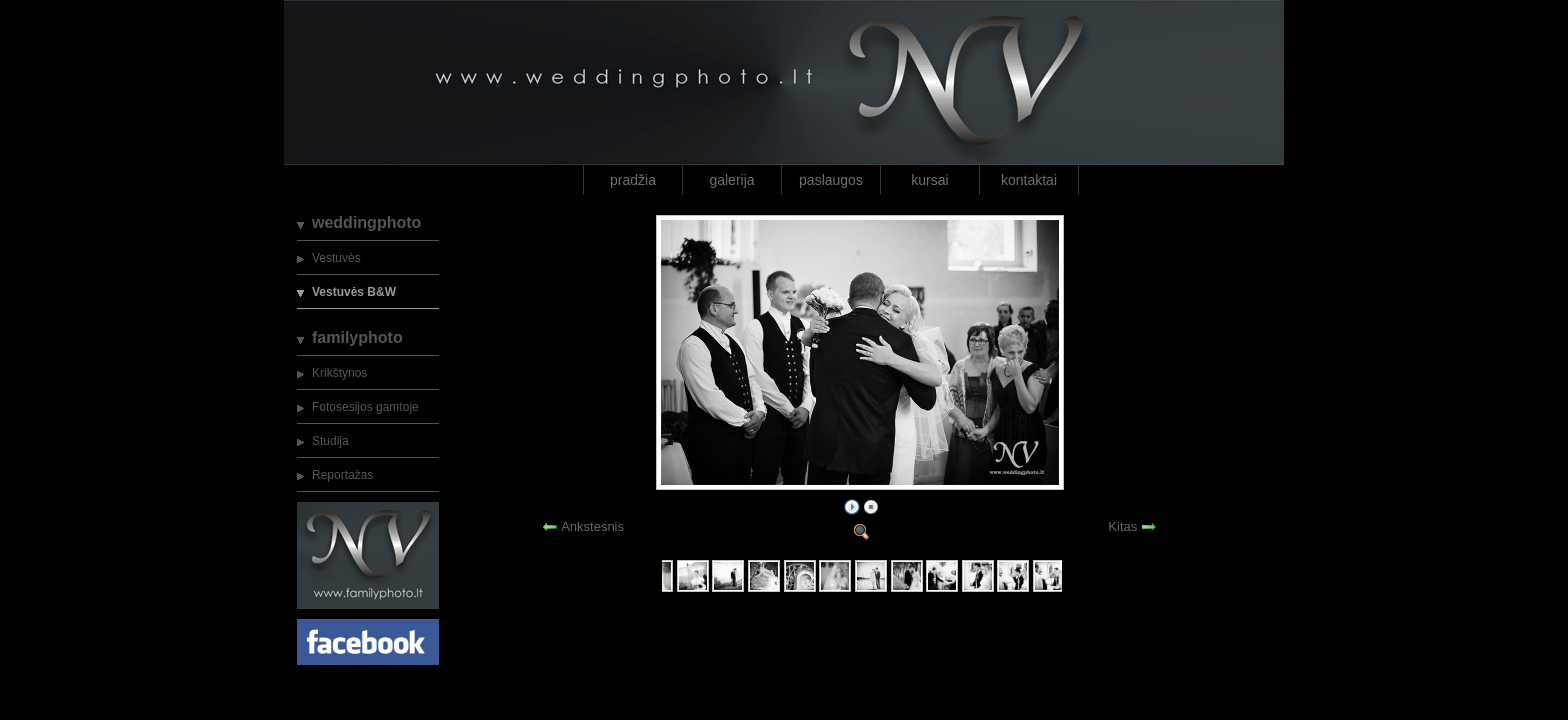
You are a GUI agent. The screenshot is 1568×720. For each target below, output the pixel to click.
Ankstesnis (592, 526)
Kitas (1122, 526)
